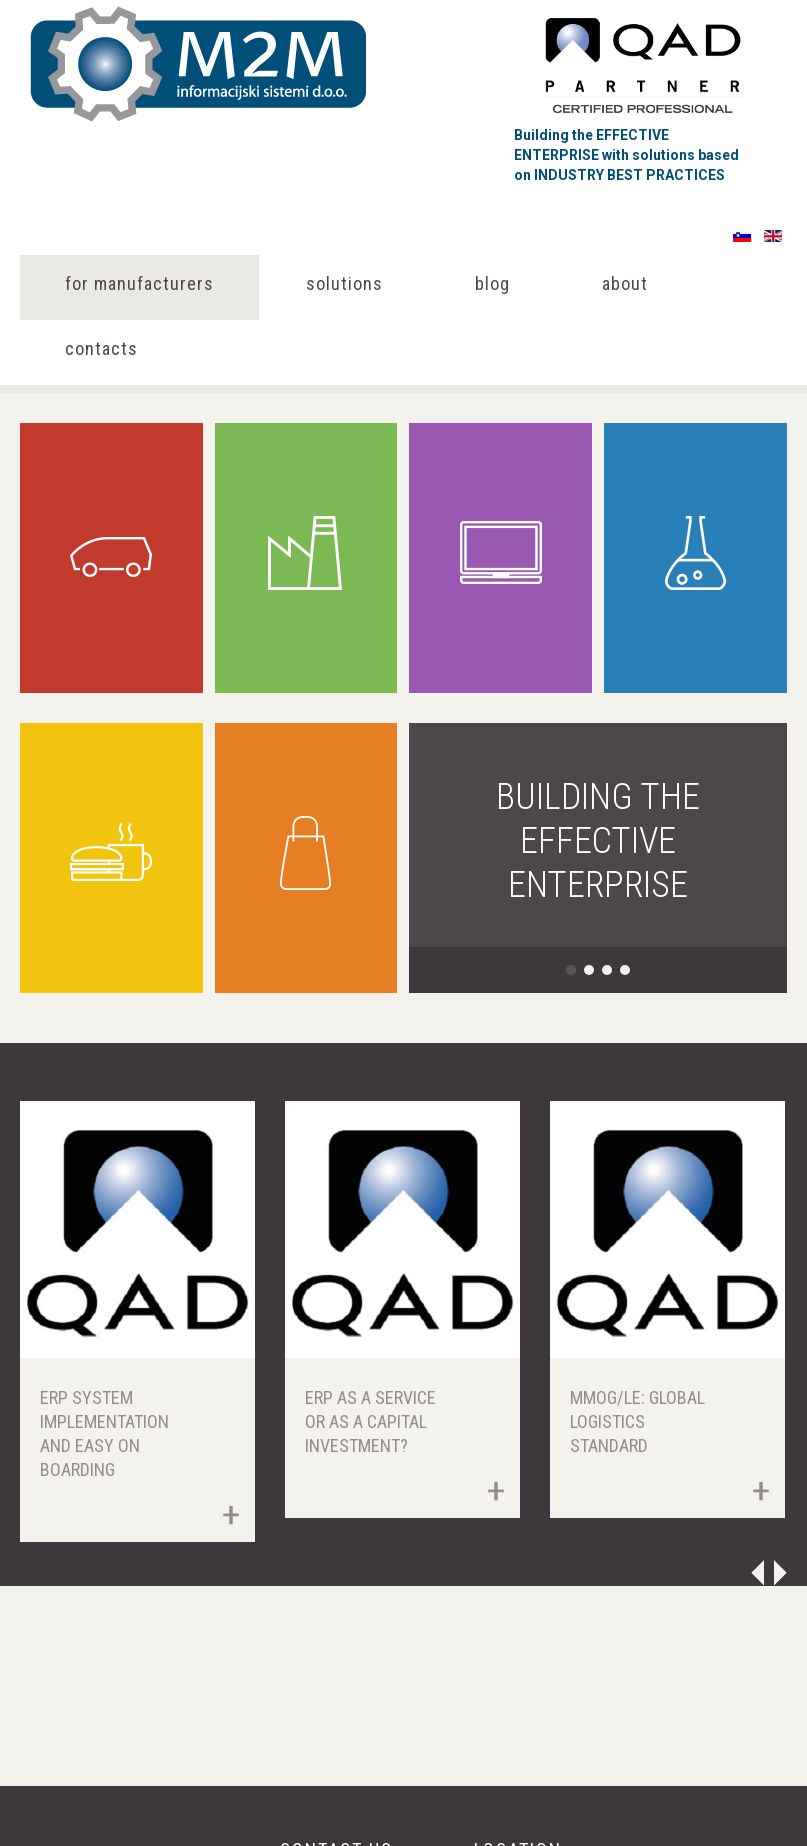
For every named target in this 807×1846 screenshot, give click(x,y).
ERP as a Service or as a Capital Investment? (370, 1421)
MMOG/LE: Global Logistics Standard (637, 1421)
